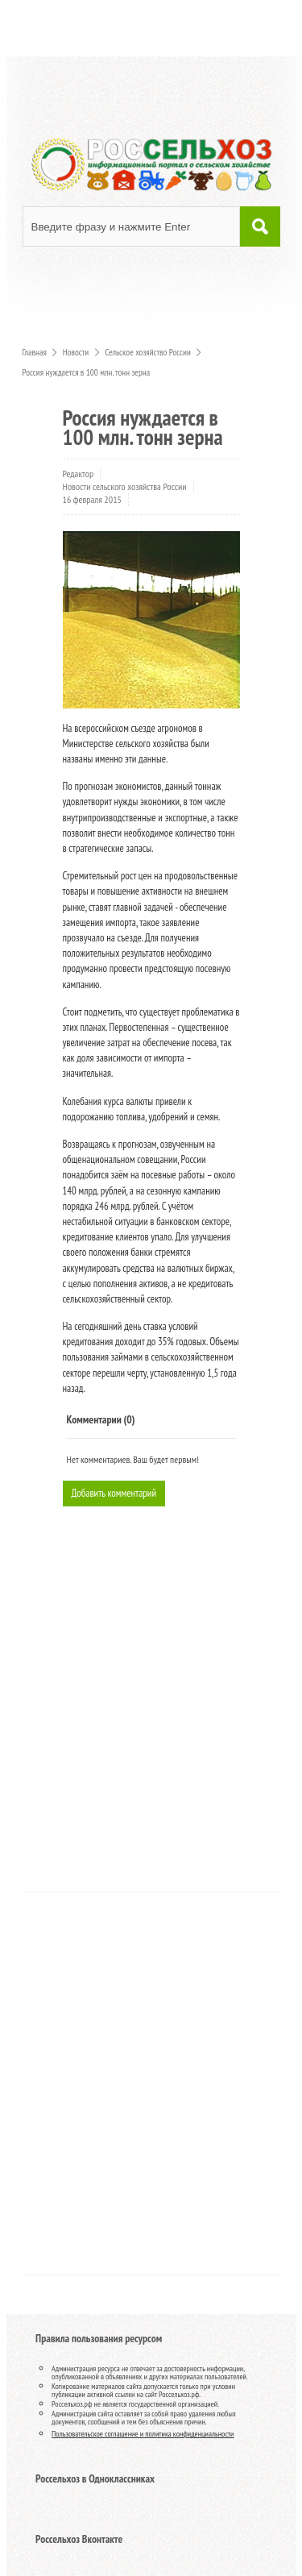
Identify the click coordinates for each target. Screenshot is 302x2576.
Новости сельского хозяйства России (125, 486)
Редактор (78, 473)
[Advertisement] (131, 1717)
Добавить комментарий (114, 1493)
